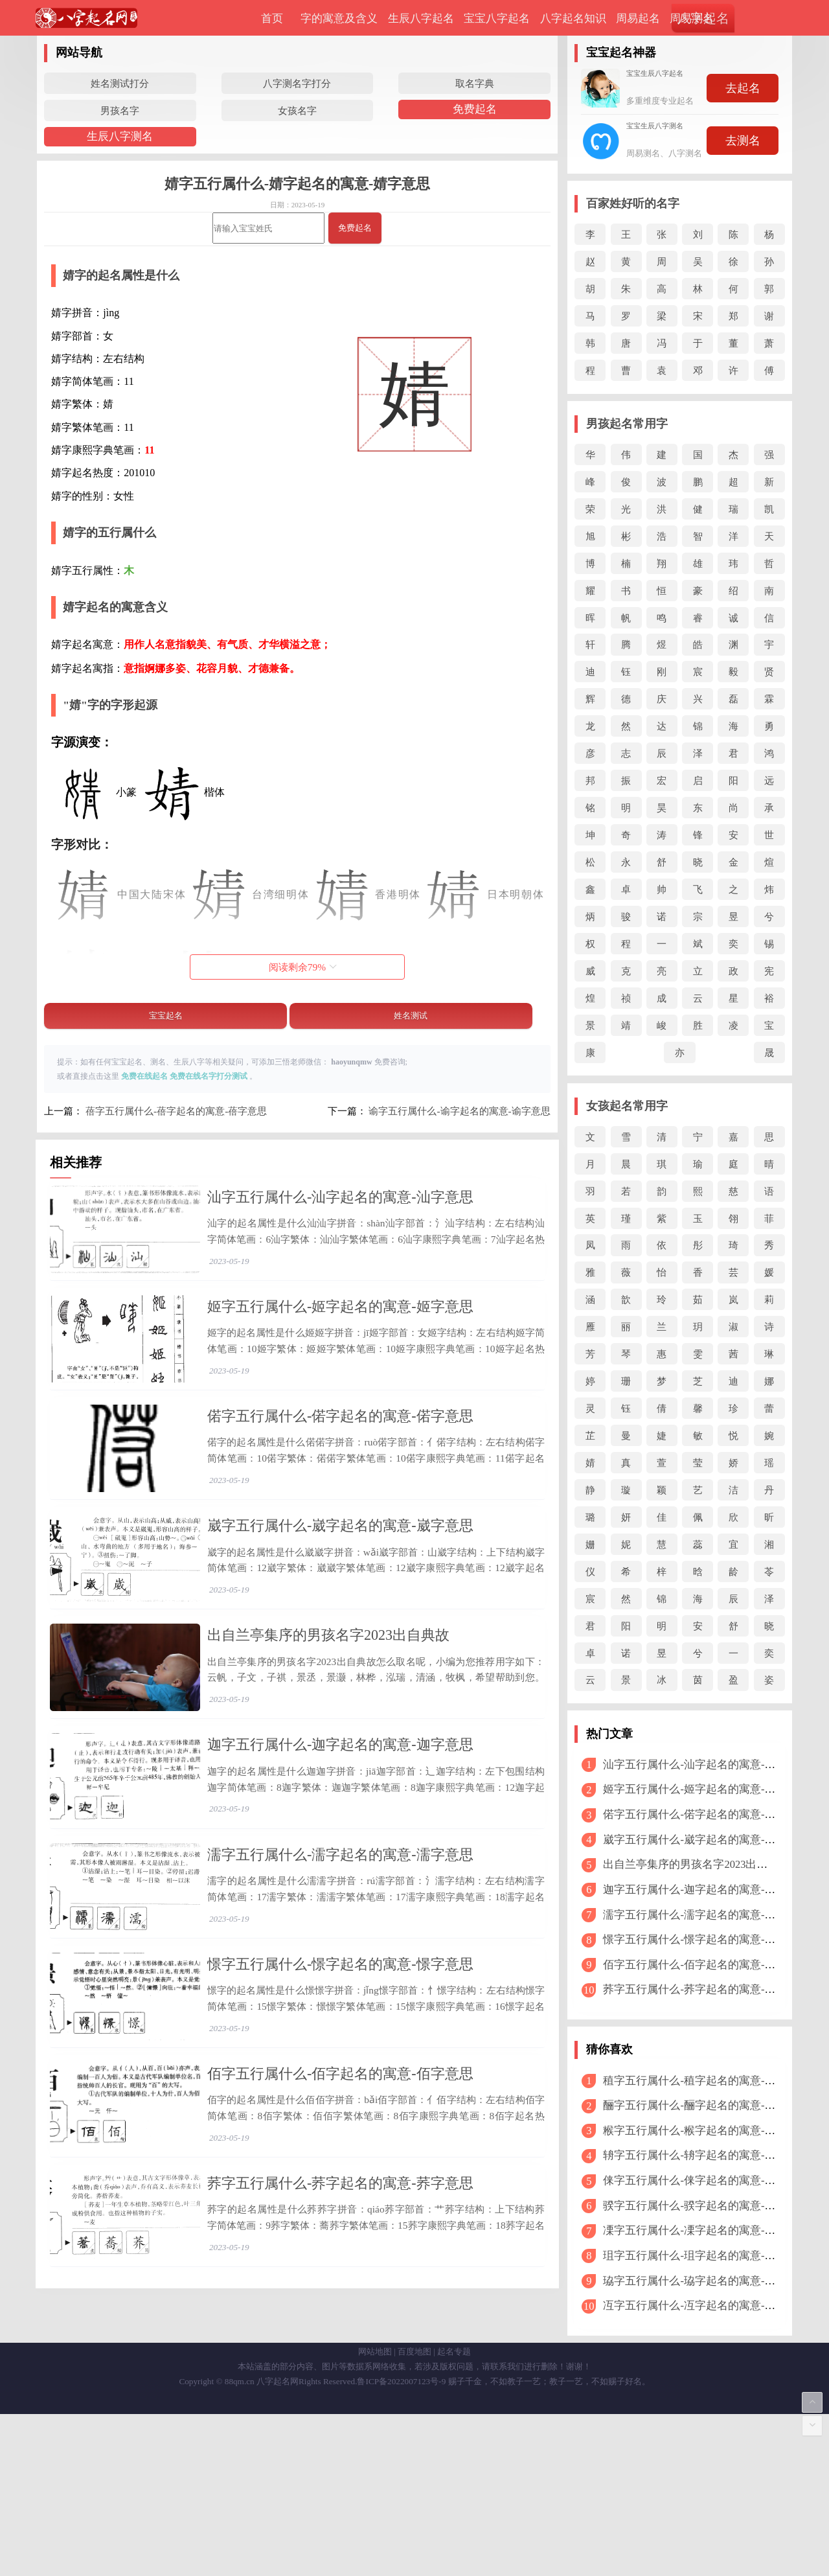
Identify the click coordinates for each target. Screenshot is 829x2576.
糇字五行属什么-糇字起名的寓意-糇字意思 (705, 2130)
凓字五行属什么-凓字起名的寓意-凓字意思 (705, 2230)
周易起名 (638, 18)
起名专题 (454, 2513)
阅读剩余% (303, 966)
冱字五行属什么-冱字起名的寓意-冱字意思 (705, 2305)
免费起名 (475, 109)
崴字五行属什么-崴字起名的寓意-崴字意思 (340, 1585)
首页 (272, 18)
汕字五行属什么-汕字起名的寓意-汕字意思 (340, 1197)
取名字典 (474, 83)
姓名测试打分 (120, 83)
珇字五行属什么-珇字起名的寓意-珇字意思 (705, 2255)
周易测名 (692, 18)
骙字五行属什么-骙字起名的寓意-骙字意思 (705, 2206)
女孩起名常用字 (627, 1105)
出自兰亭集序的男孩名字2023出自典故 (328, 1715)
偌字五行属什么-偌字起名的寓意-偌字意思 (340, 1455)
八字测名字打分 (297, 83)
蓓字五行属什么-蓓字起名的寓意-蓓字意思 (176, 1110)
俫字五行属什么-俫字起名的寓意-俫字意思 (705, 2180)
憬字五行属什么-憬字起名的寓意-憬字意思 (340, 2103)
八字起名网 (277, 2542)
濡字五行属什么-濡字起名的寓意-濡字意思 (340, 1973)
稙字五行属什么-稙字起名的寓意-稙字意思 (705, 2081)
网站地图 (375, 2513)
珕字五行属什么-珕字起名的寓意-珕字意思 (705, 2281)
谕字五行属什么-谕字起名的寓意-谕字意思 (459, 1110)
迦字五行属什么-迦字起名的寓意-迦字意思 (340, 1843)
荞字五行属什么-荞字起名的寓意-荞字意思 (340, 2361)
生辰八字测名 (120, 136)
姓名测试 (410, 1015)
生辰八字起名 (421, 18)
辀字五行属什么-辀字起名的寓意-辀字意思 (705, 2155)
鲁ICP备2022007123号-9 (401, 2542)
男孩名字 (119, 110)
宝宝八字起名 (497, 18)
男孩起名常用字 (627, 423)
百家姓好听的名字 (632, 203)
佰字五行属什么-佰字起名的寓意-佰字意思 (340, 2232)
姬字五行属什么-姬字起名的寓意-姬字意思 (340, 1326)
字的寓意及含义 (339, 18)
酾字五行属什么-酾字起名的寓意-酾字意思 (705, 2105)
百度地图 (414, 2513)
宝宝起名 (166, 1015)
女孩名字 (297, 110)
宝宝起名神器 (621, 52)
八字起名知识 (573, 18)
